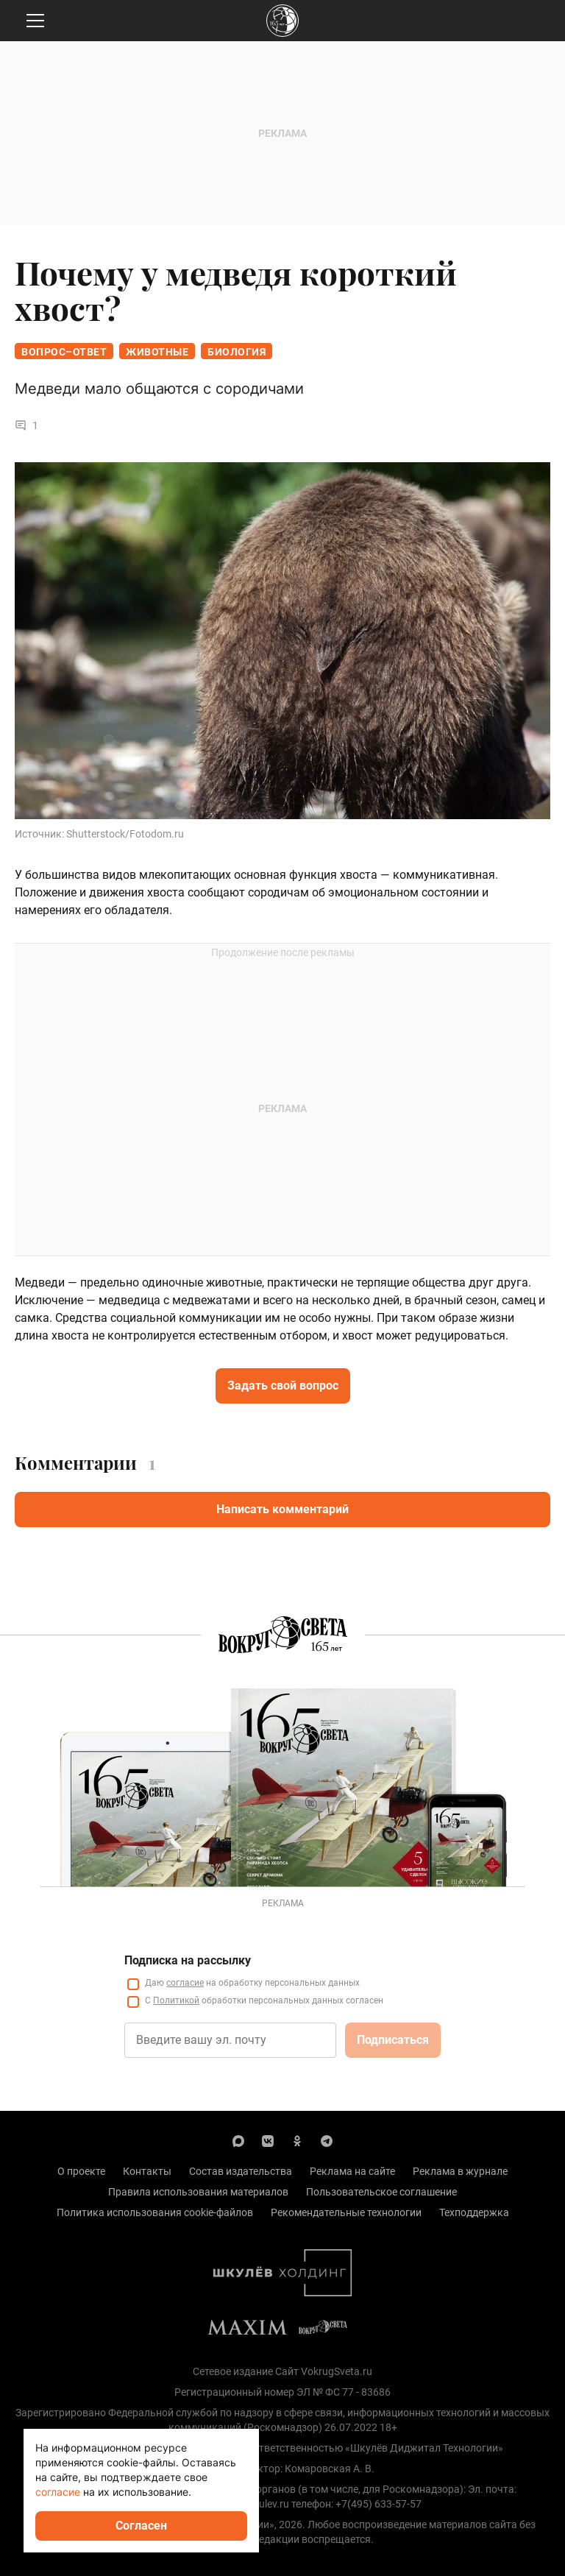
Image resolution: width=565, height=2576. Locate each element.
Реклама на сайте (352, 2171)
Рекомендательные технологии (346, 2212)
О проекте (81, 2171)
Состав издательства (240, 2171)
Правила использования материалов (198, 2192)
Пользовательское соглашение (381, 2192)
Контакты (147, 2171)
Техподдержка (474, 2212)
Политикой (176, 2000)
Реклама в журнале (460, 2171)
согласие (185, 1983)
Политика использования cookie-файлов (155, 2212)
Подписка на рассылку (187, 1960)
